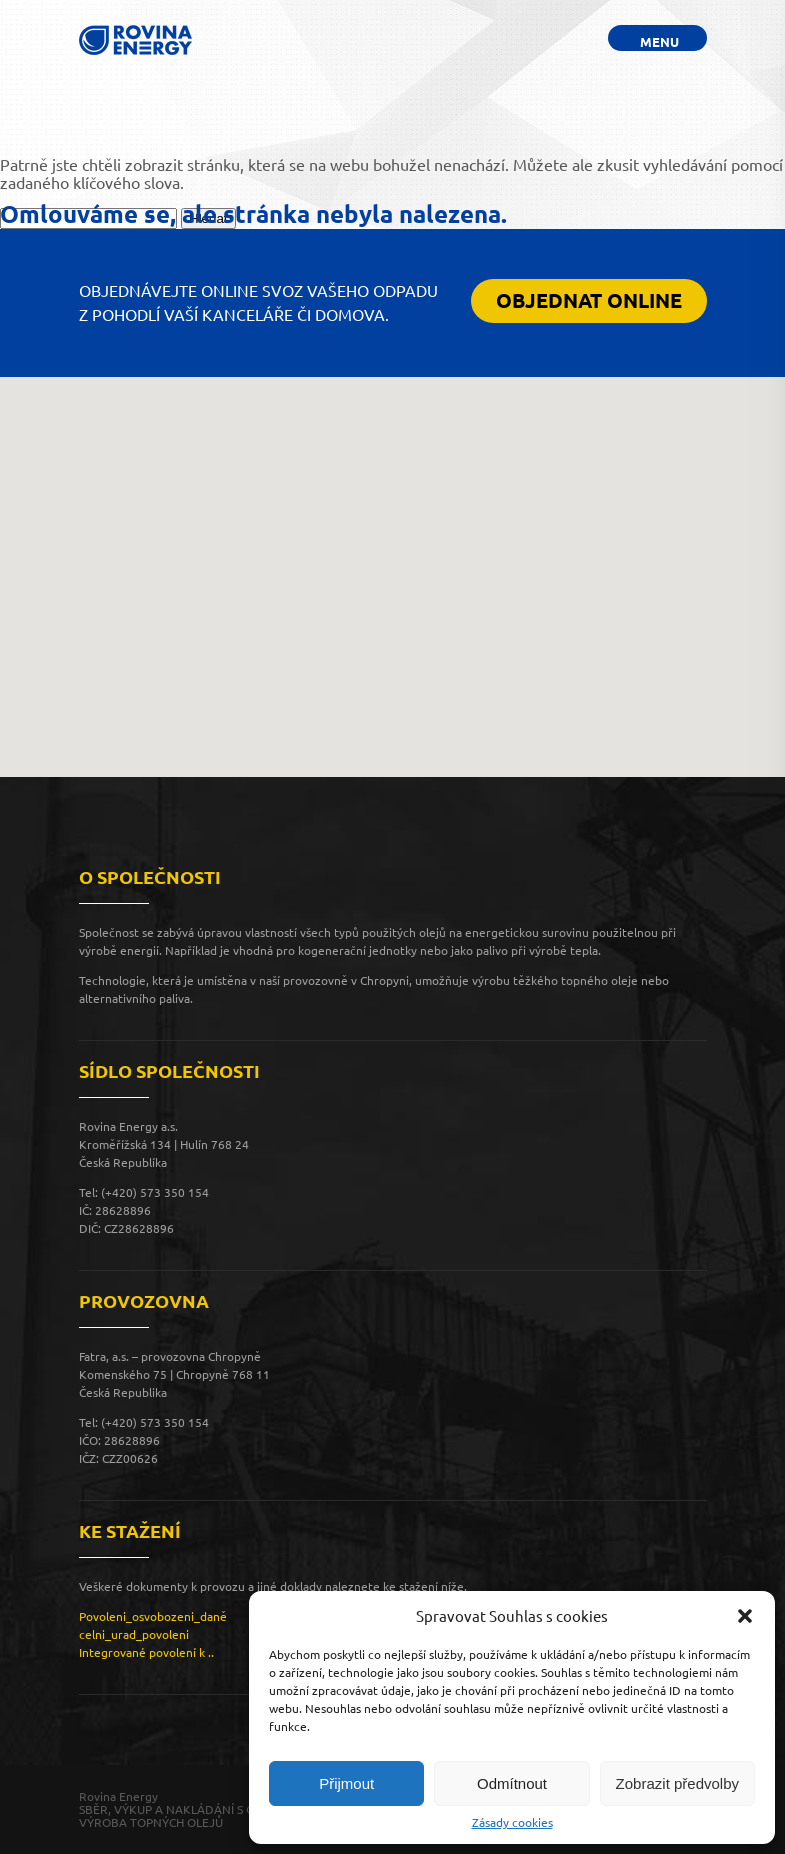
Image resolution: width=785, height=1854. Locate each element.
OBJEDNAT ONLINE (589, 300)
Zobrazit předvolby (677, 1783)
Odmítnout (512, 1783)
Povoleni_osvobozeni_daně (153, 1616)
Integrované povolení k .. (146, 1652)
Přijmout (346, 1783)
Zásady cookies (512, 1822)
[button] (745, 1616)
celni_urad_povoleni (134, 1634)
